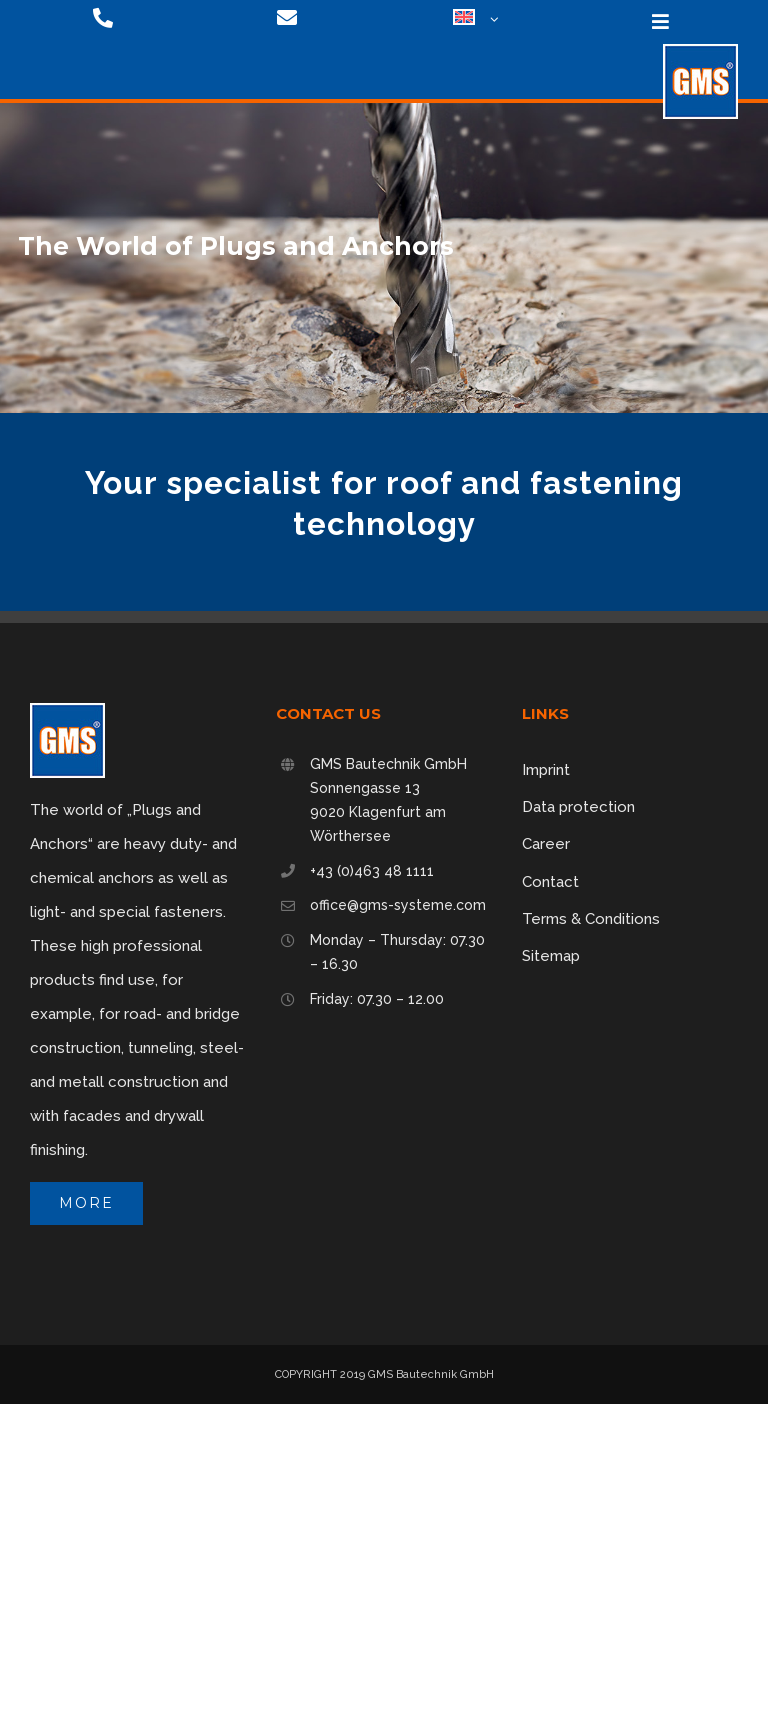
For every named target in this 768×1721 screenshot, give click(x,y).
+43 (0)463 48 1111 (372, 871)
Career (546, 844)
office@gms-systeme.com (398, 905)
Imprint (546, 770)
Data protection (578, 807)
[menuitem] (468, 20)
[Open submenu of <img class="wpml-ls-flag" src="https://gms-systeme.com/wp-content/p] (491, 20)
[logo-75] (700, 51)
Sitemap (551, 956)
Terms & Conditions (591, 919)
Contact (550, 882)
